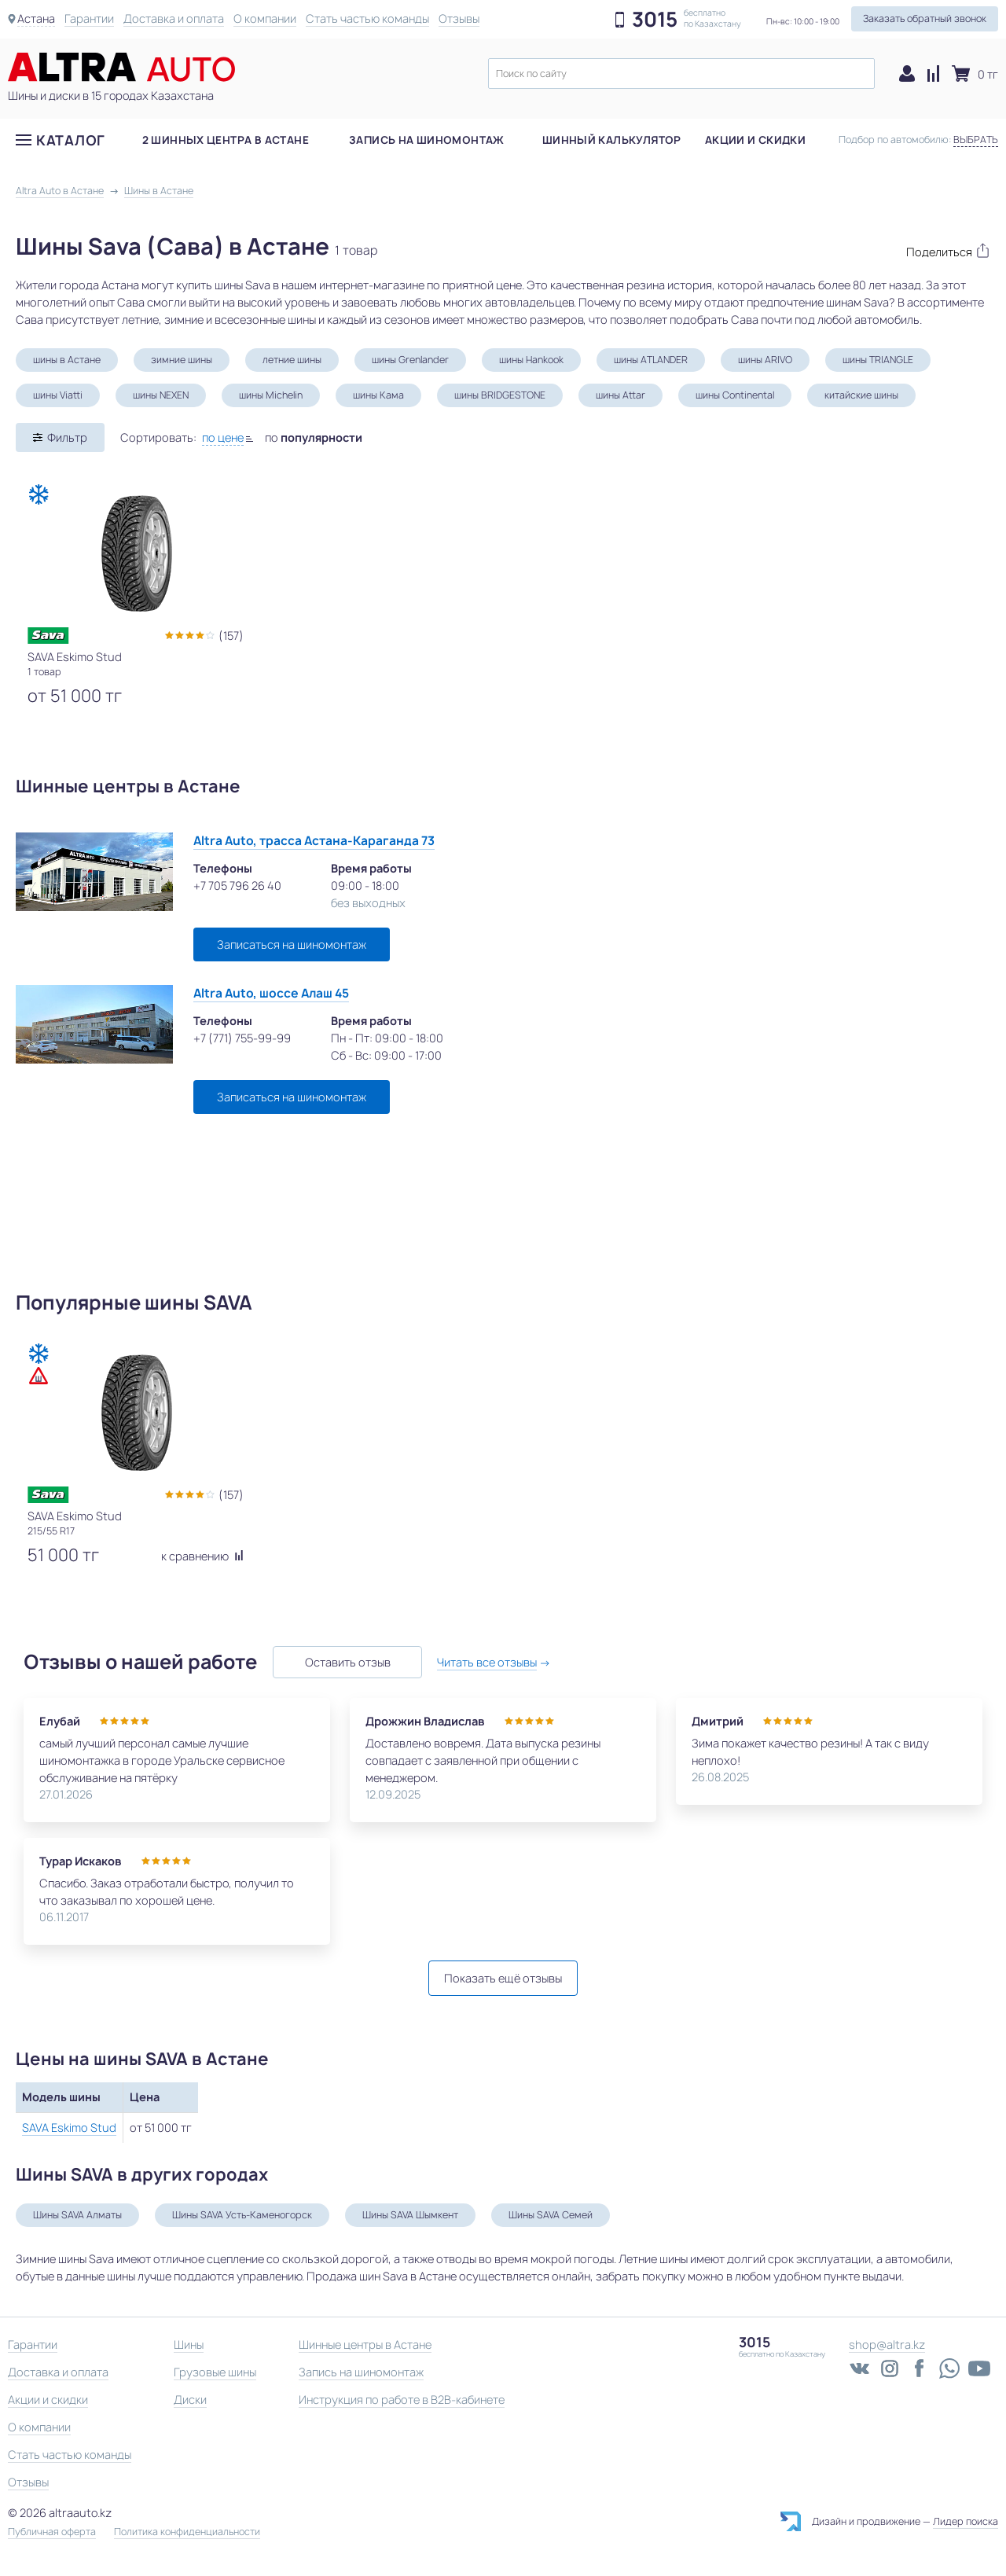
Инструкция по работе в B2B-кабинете (402, 2399)
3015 (654, 19)
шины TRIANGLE (878, 359)
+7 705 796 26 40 (237, 885)
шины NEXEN (161, 395)
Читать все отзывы (488, 1662)
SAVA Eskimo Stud (69, 2127)
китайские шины (861, 395)
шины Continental (735, 395)
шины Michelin (271, 395)
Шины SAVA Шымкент (410, 2214)
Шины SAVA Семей (551, 2214)
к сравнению (202, 1556)
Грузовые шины (215, 2372)
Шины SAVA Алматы (77, 2214)
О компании (264, 18)
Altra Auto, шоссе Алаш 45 (271, 993)
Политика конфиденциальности (187, 2532)
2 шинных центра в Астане (225, 141)
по (313, 437)
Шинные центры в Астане (365, 2344)
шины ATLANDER (651, 359)
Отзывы (459, 18)
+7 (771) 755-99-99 (242, 1038)
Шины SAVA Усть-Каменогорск (242, 2214)
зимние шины (181, 359)
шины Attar (620, 395)
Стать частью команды (367, 18)
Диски (190, 2399)
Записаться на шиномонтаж (291, 944)
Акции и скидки (755, 141)
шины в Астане (67, 359)
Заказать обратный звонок (924, 18)
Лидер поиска (965, 2521)
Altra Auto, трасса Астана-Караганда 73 (314, 840)
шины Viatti (58, 395)
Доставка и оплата (173, 18)
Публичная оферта (52, 2532)
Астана (36, 18)
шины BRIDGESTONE (499, 395)
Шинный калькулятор (611, 141)
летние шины (292, 359)
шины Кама (378, 395)
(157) (231, 635)
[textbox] (681, 73)
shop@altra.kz (887, 2344)
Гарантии (89, 18)
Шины (189, 2344)
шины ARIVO (765, 359)
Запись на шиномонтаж (427, 141)
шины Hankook (531, 359)
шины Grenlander (410, 359)
